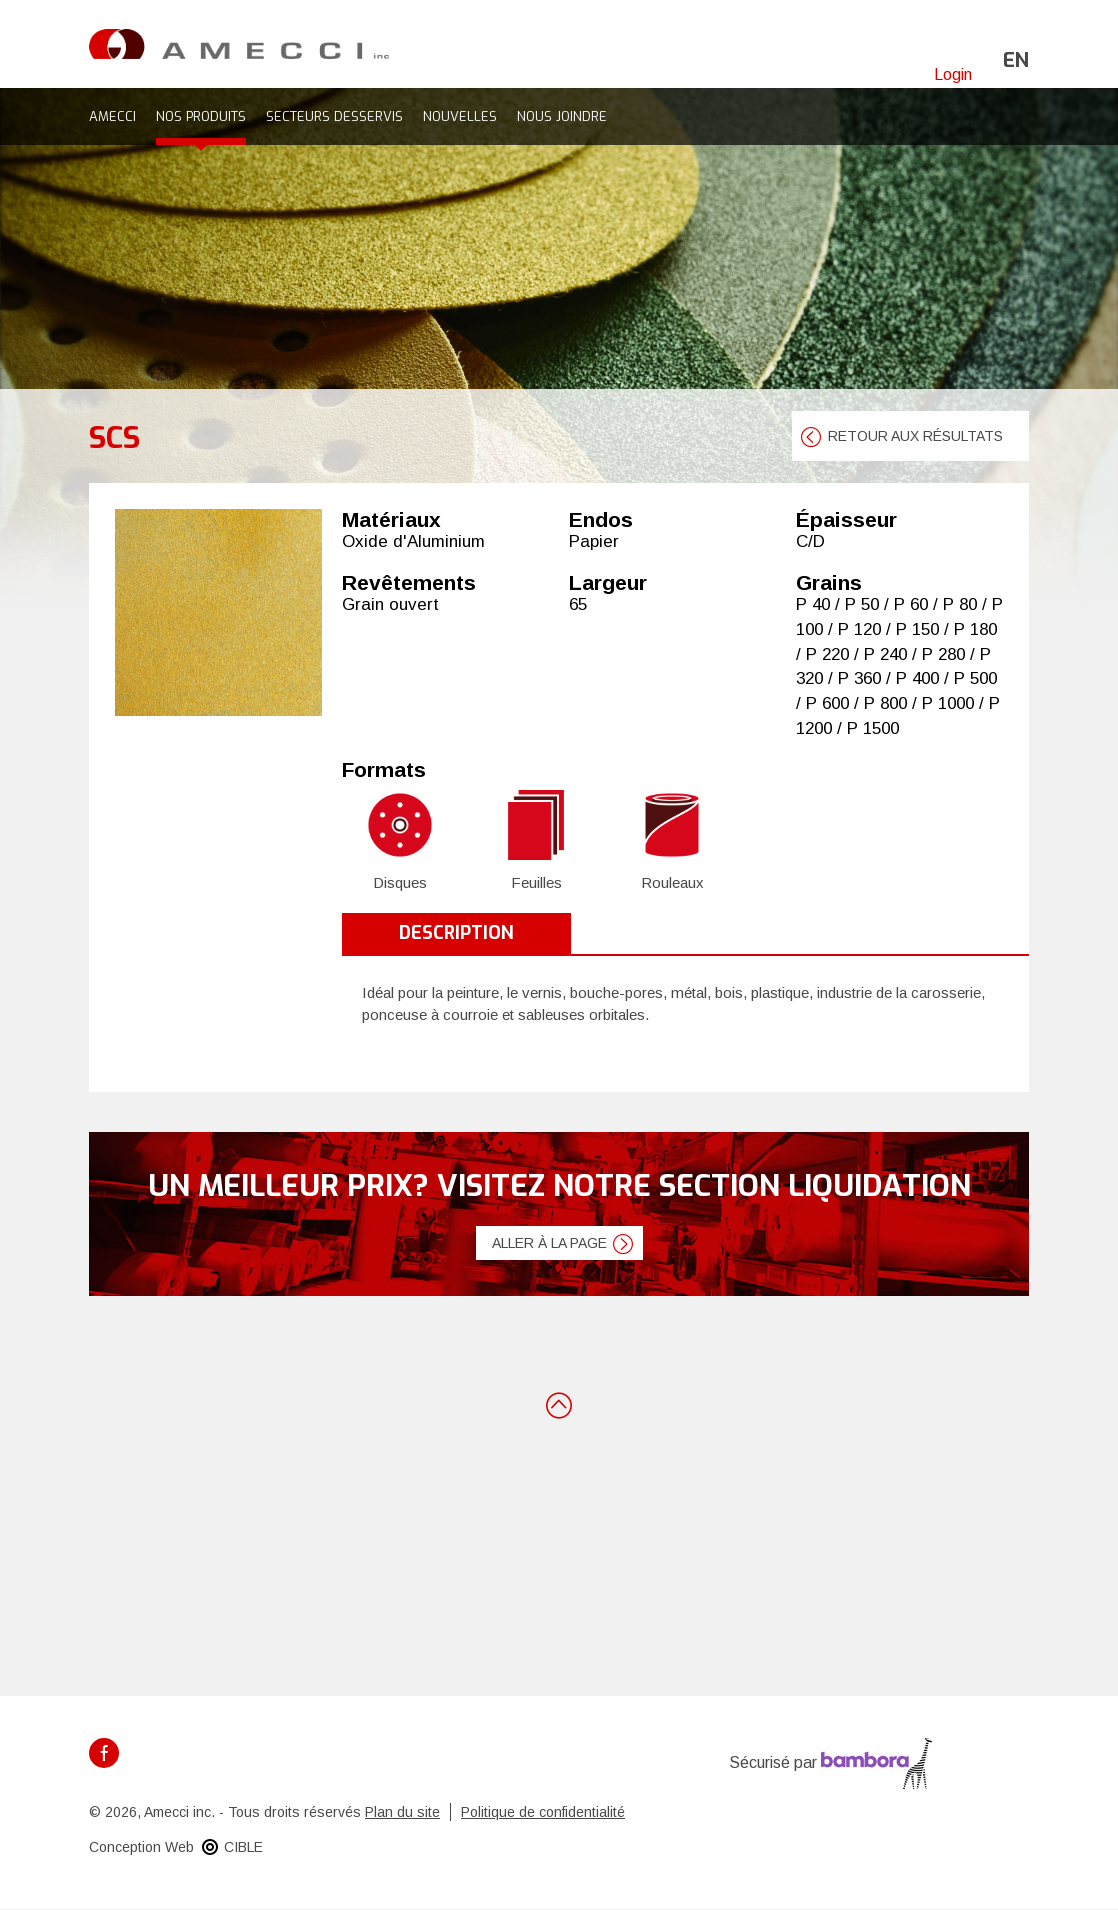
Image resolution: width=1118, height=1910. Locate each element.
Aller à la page (549, 1243)
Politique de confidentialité (543, 1812)
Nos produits (201, 116)
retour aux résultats (915, 436)
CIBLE (243, 1847)
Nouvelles (460, 116)
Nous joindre (562, 116)
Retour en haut (559, 1404)
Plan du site (402, 1812)
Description (456, 933)
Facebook (104, 1753)
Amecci (112, 116)
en (1016, 60)
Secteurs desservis (334, 116)
